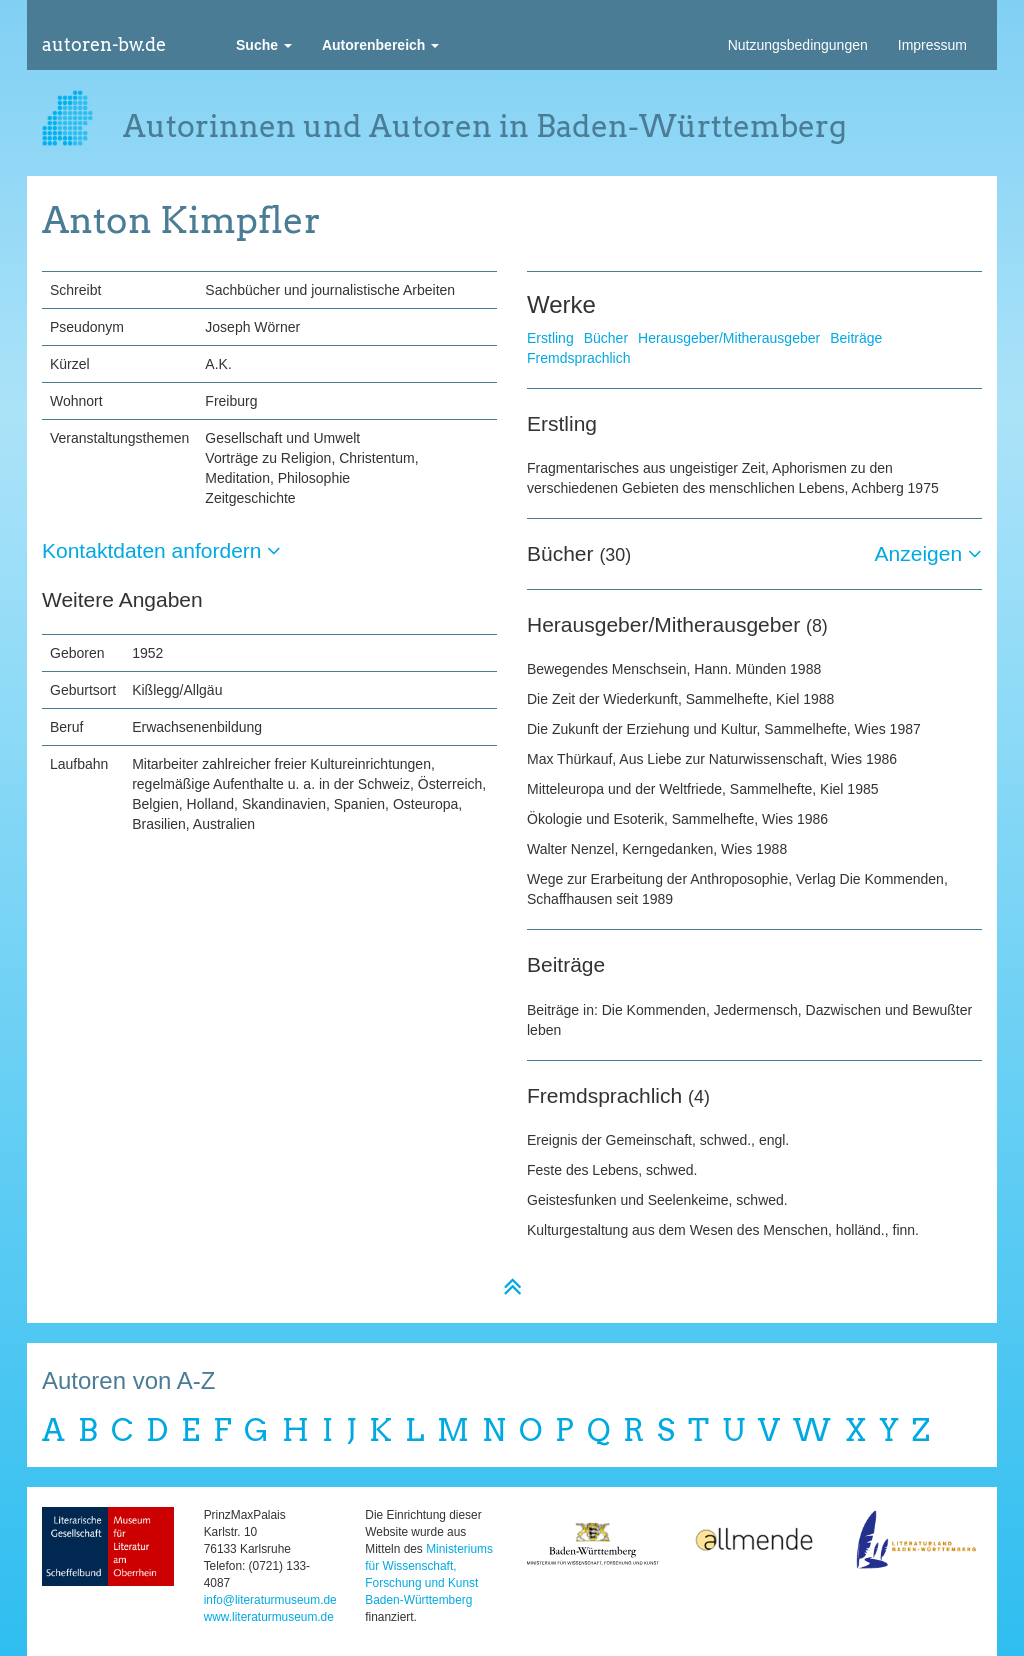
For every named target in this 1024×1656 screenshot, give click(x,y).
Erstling (550, 338)
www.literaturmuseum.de (269, 1617)
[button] (264, 45)
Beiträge (856, 338)
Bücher (606, 338)
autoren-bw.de (104, 44)
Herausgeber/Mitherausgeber (729, 338)
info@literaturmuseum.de (270, 1600)
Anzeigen (928, 553)
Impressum (932, 45)
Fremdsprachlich (578, 358)
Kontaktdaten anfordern (161, 550)
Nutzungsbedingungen (798, 45)
